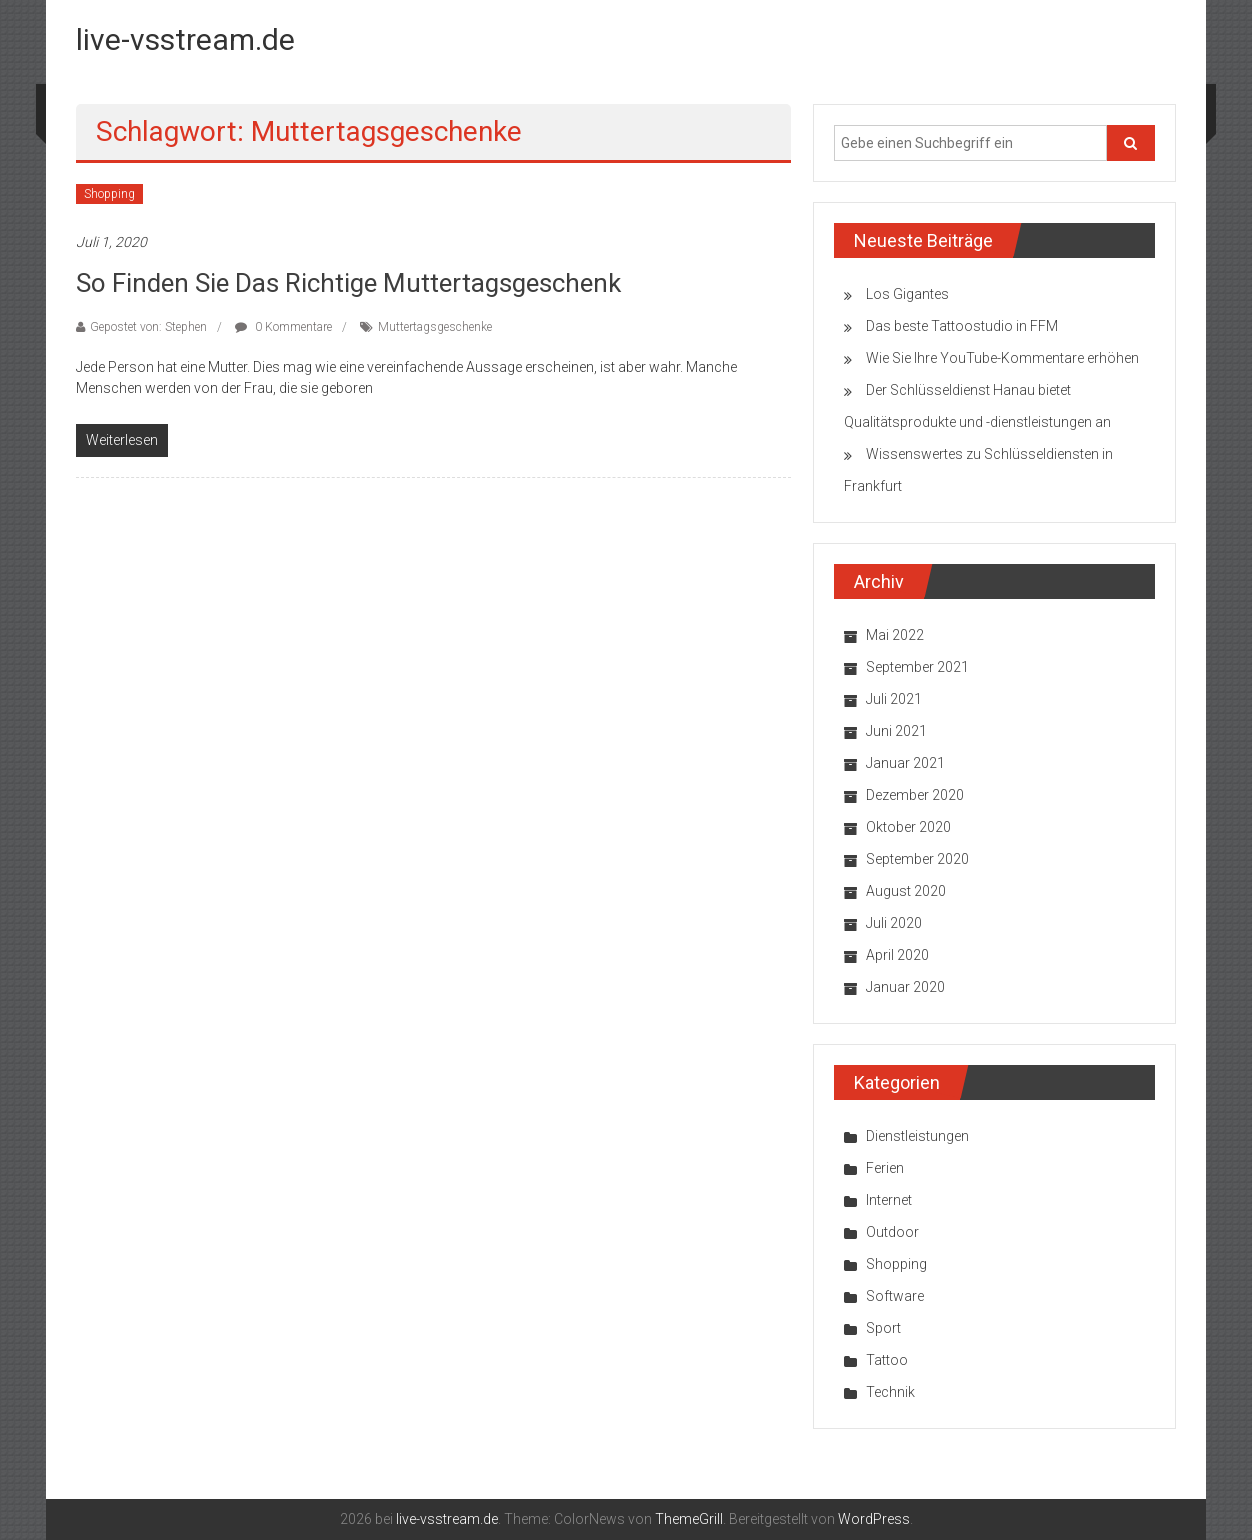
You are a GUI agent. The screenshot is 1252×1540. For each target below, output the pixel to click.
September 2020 (917, 859)
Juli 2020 (894, 923)
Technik (890, 1392)
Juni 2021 (896, 731)
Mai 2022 (895, 635)
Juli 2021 (894, 699)
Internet (889, 1200)
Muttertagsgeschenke (435, 327)
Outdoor (892, 1232)
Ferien (885, 1168)
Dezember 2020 (915, 795)
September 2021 (917, 667)
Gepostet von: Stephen (148, 327)
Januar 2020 (905, 987)
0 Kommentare (283, 327)
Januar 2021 (905, 763)
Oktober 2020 (908, 827)
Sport (883, 1328)
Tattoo (887, 1360)
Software (895, 1296)
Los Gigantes (907, 294)
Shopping (109, 194)
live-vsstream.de (185, 39)
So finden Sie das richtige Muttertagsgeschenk (348, 283)
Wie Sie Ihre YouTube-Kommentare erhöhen (1002, 358)
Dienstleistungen (917, 1136)
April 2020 (897, 955)
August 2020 (906, 891)
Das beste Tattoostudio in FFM (962, 326)
